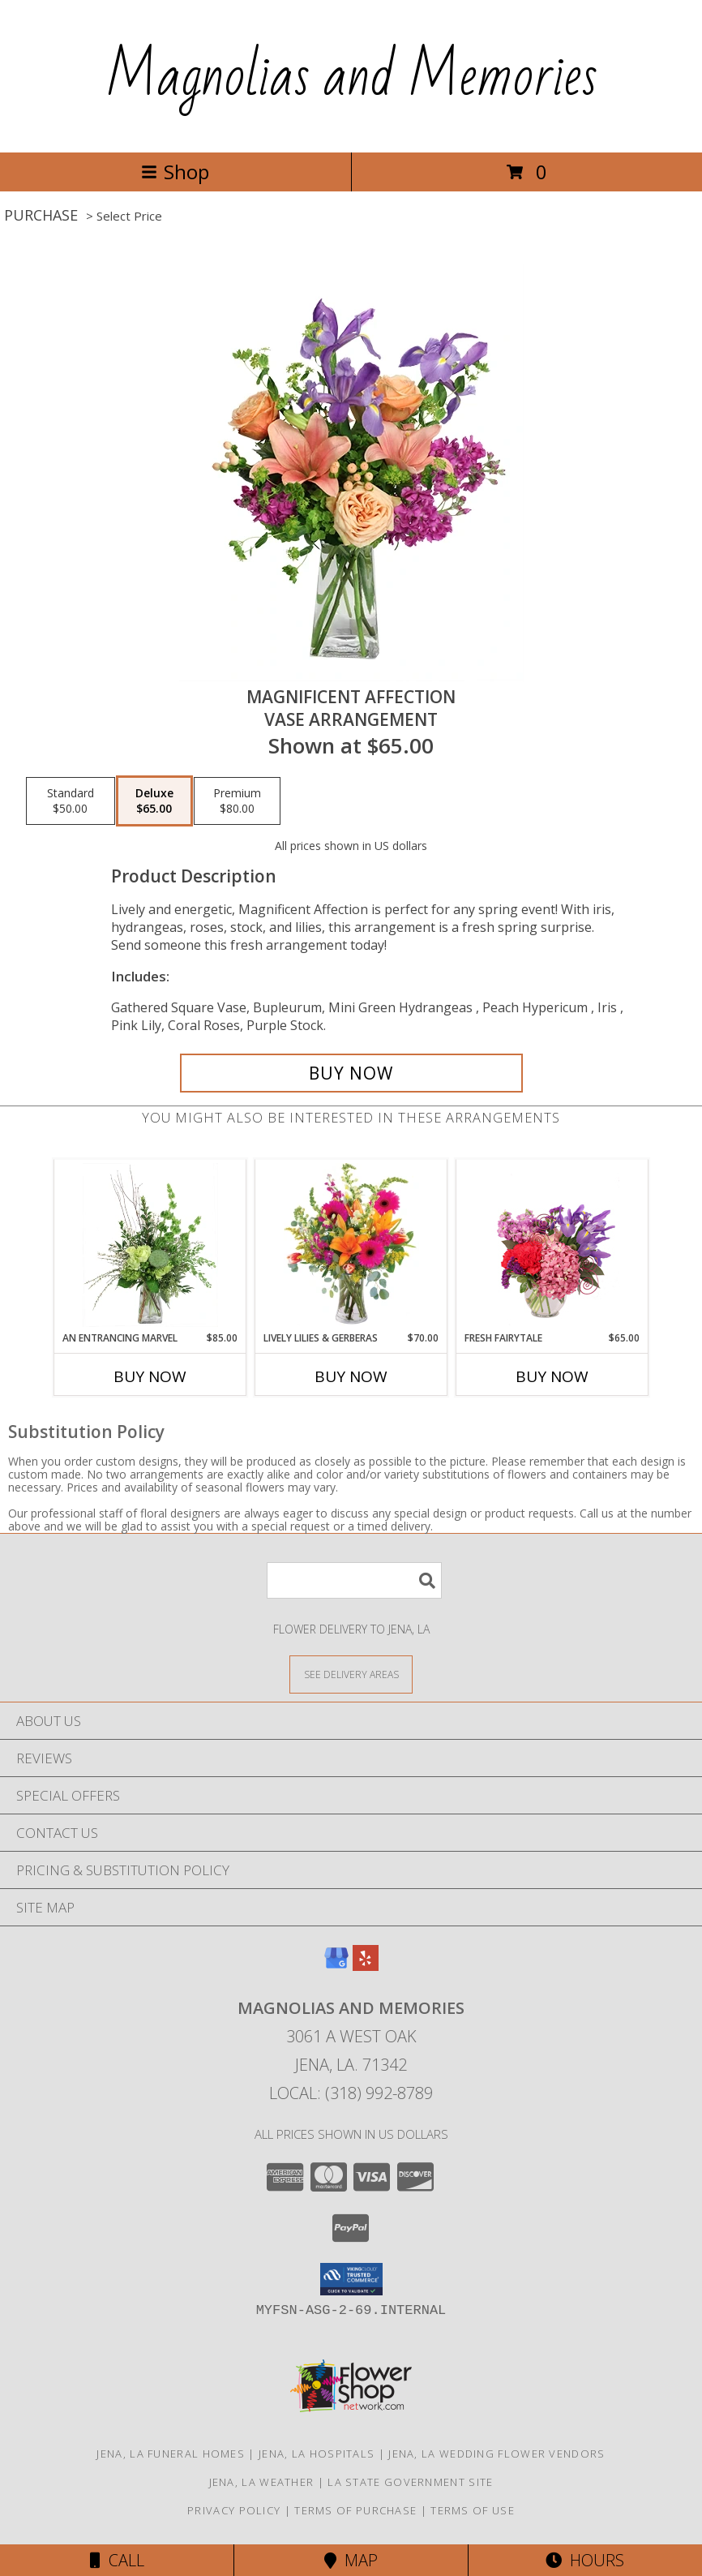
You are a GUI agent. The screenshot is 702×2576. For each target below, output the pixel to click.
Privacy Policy (233, 2510)
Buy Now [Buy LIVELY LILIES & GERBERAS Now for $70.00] (351, 1376)
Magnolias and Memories (351, 76)
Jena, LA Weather (262, 2482)
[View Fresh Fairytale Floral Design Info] (552, 1245)
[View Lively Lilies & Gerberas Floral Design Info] (351, 1245)
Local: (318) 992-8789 (351, 2093)
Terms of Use (472, 2510)
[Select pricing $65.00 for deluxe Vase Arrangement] (154, 801)
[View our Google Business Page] (336, 1965)
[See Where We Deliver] (351, 1673)
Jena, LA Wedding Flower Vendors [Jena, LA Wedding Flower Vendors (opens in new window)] (496, 2453)
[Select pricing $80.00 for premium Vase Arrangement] (237, 801)
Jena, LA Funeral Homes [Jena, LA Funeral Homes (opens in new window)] (170, 2453)
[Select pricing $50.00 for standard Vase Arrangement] (70, 801)
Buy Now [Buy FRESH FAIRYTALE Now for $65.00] (552, 1376)
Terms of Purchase (355, 2510)
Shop (175, 171)
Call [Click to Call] (117, 2560)
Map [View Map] (351, 2560)
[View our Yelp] (366, 1965)
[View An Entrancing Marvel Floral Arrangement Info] (150, 1245)
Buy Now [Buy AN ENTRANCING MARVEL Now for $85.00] (149, 1376)
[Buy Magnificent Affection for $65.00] (351, 1073)
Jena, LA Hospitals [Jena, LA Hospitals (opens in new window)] (317, 2453)
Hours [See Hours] (585, 2560)
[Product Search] (354, 1580)
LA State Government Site (410, 2482)
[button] (351, 2279)
